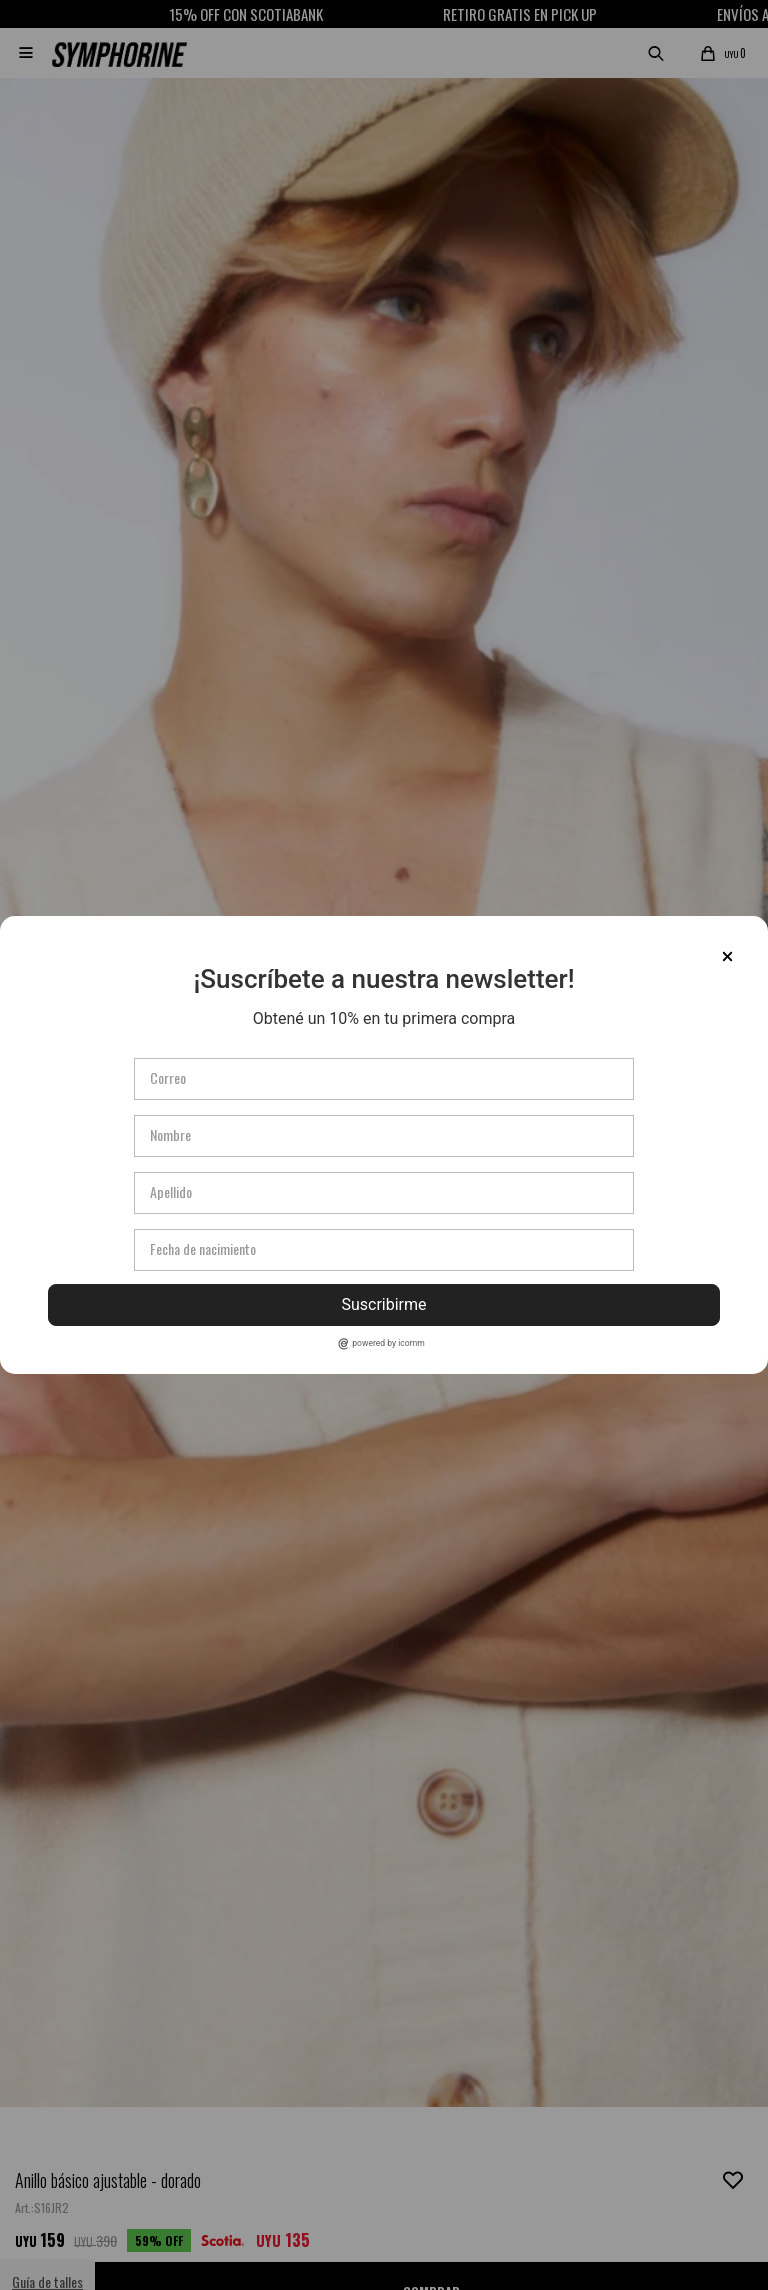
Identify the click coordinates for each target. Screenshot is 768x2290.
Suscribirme (383, 1304)
